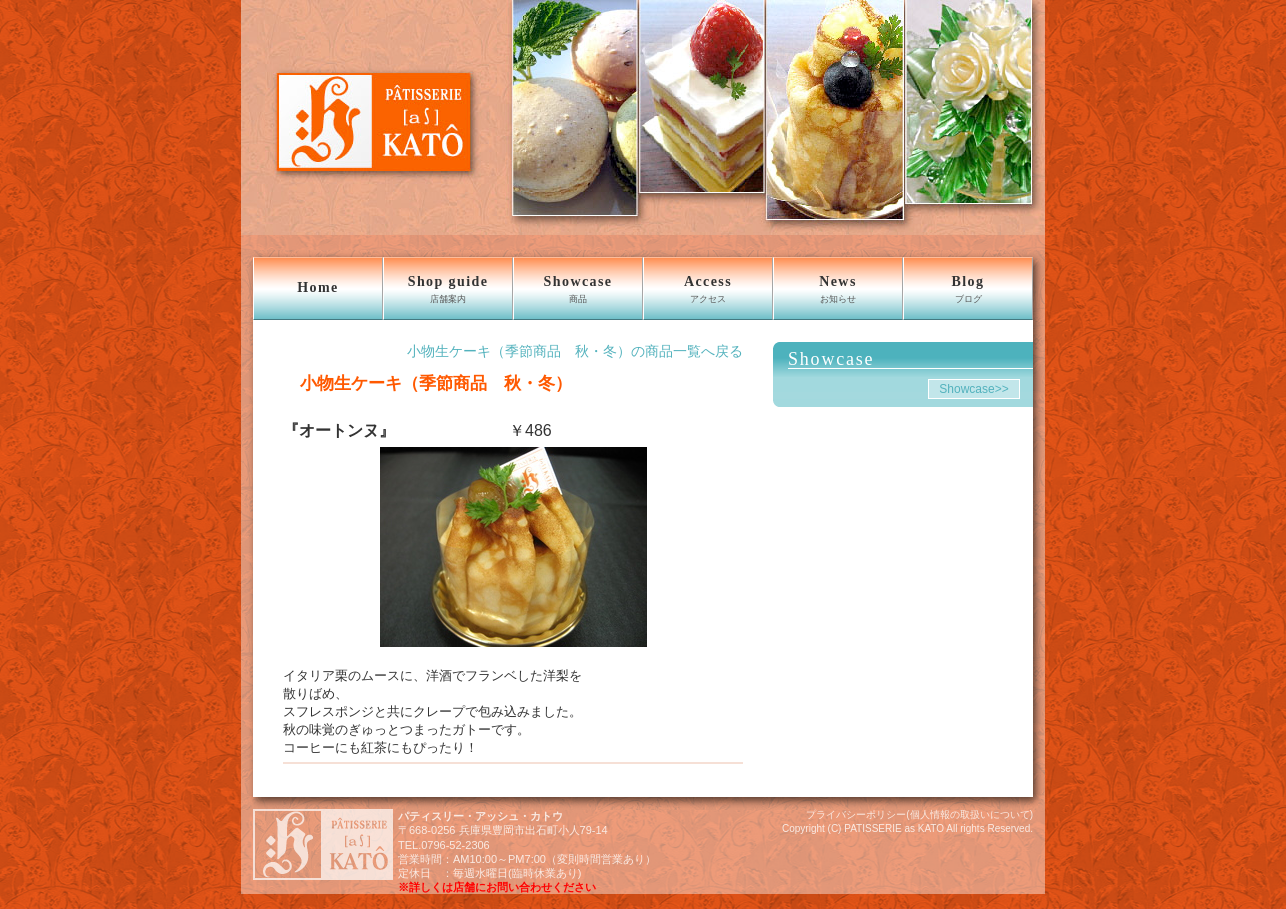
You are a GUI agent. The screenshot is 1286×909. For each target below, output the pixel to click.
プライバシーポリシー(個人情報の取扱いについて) (919, 814)
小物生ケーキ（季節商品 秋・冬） (427, 383)
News (838, 289)
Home (317, 287)
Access (708, 289)
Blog (968, 289)
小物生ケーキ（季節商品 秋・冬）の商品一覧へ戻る (575, 351)
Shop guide (448, 289)
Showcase (578, 289)
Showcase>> (973, 389)
